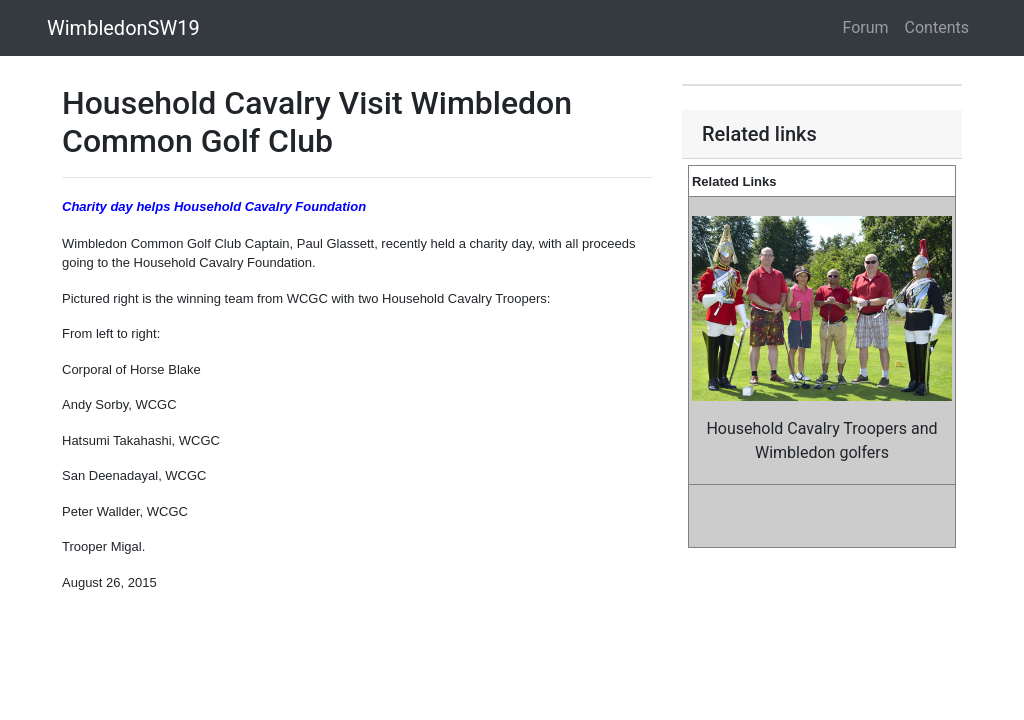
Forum (866, 27)
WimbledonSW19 (123, 28)
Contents (937, 27)
